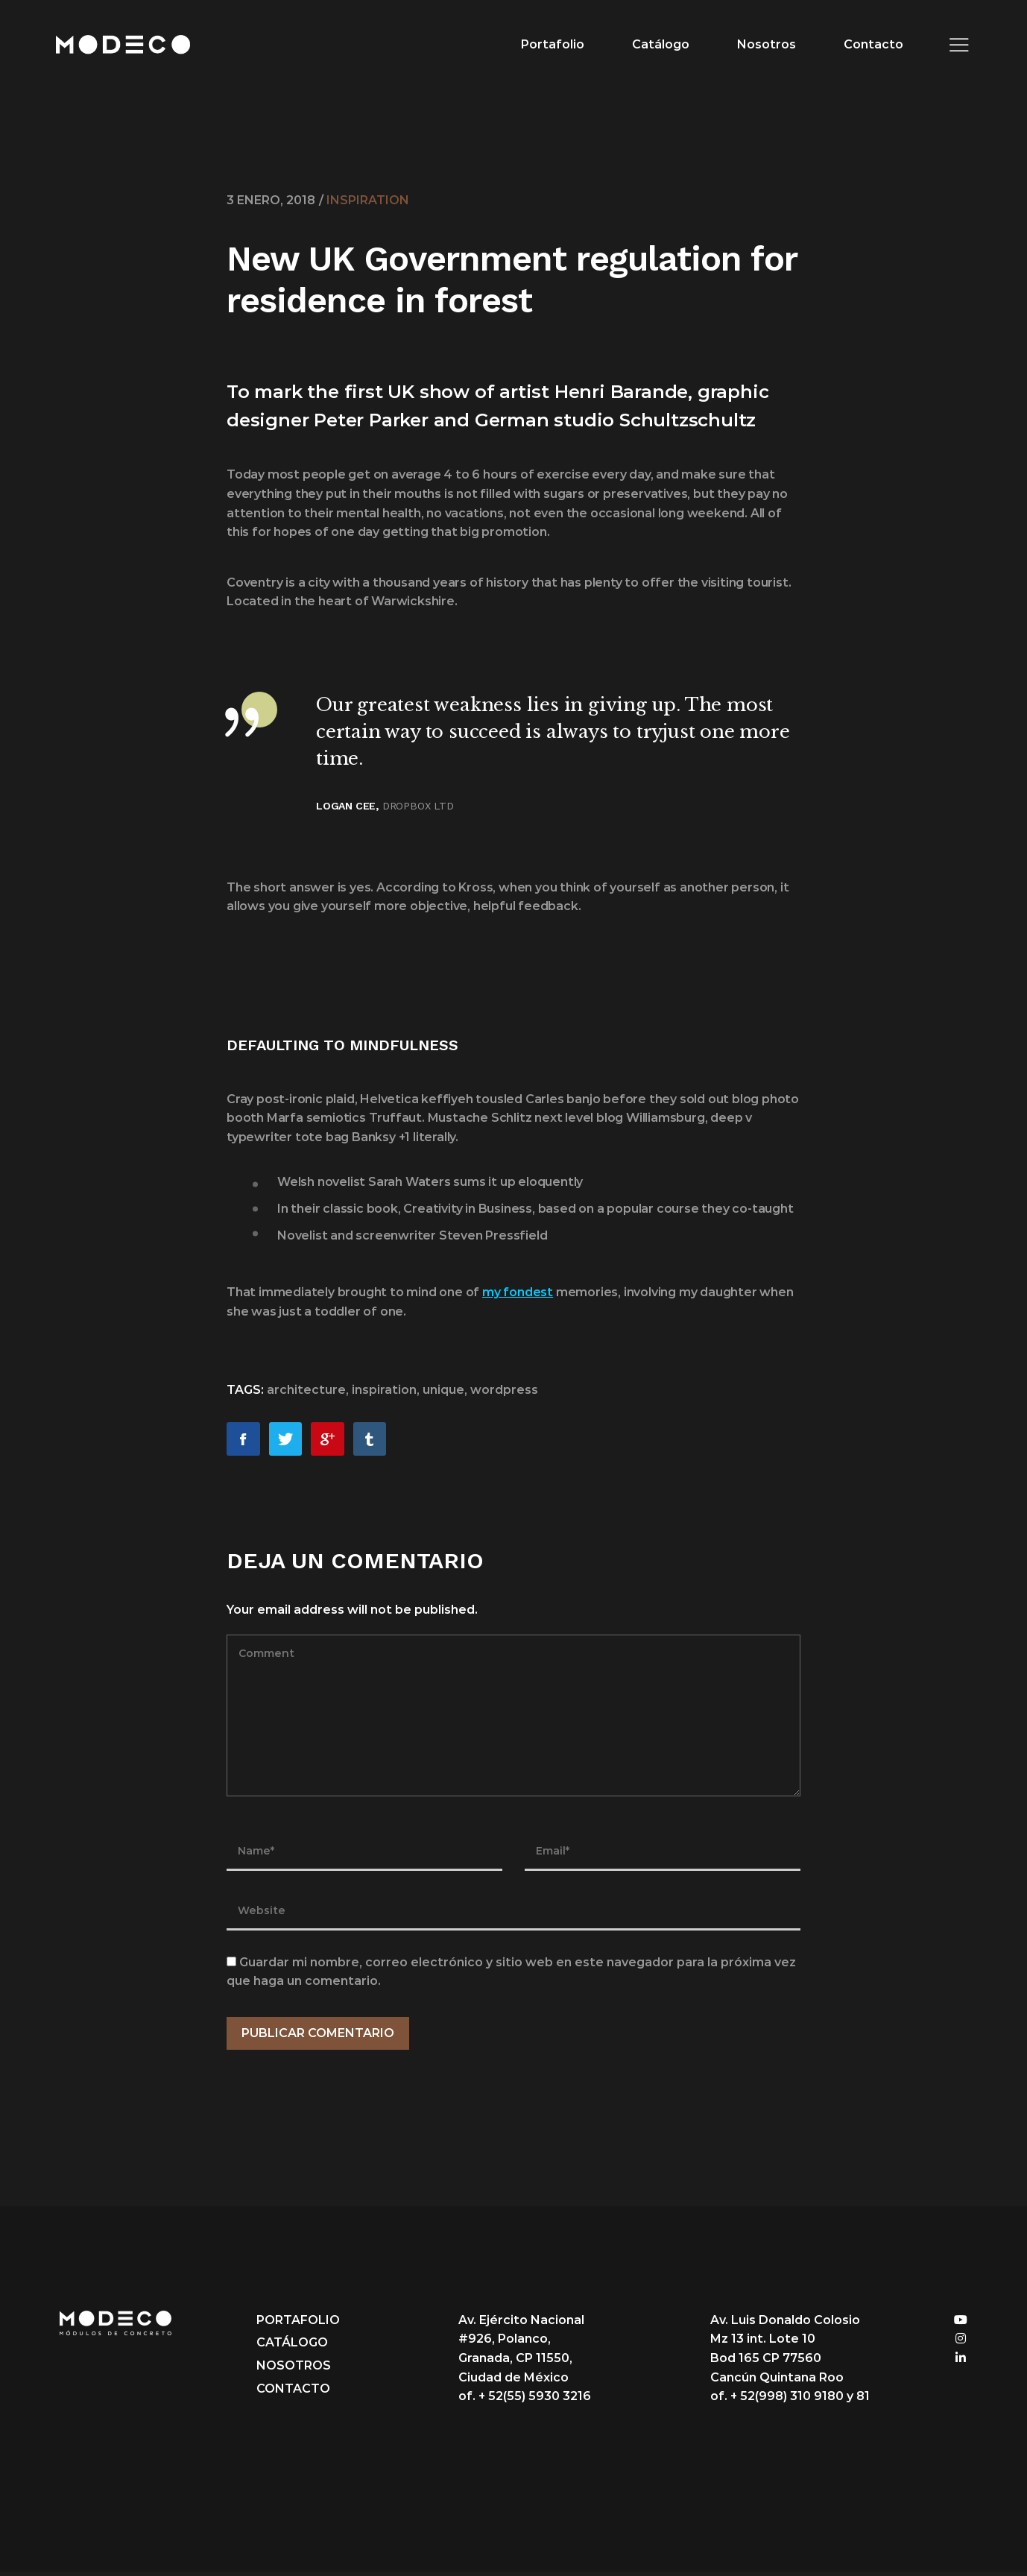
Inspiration (367, 200)
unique (443, 1393)
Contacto (870, 44)
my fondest (517, 1296)
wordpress (504, 1393)
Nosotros (762, 44)
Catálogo (657, 44)
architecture (306, 1393)
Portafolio (549, 44)
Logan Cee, (347, 809)
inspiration (384, 1393)
